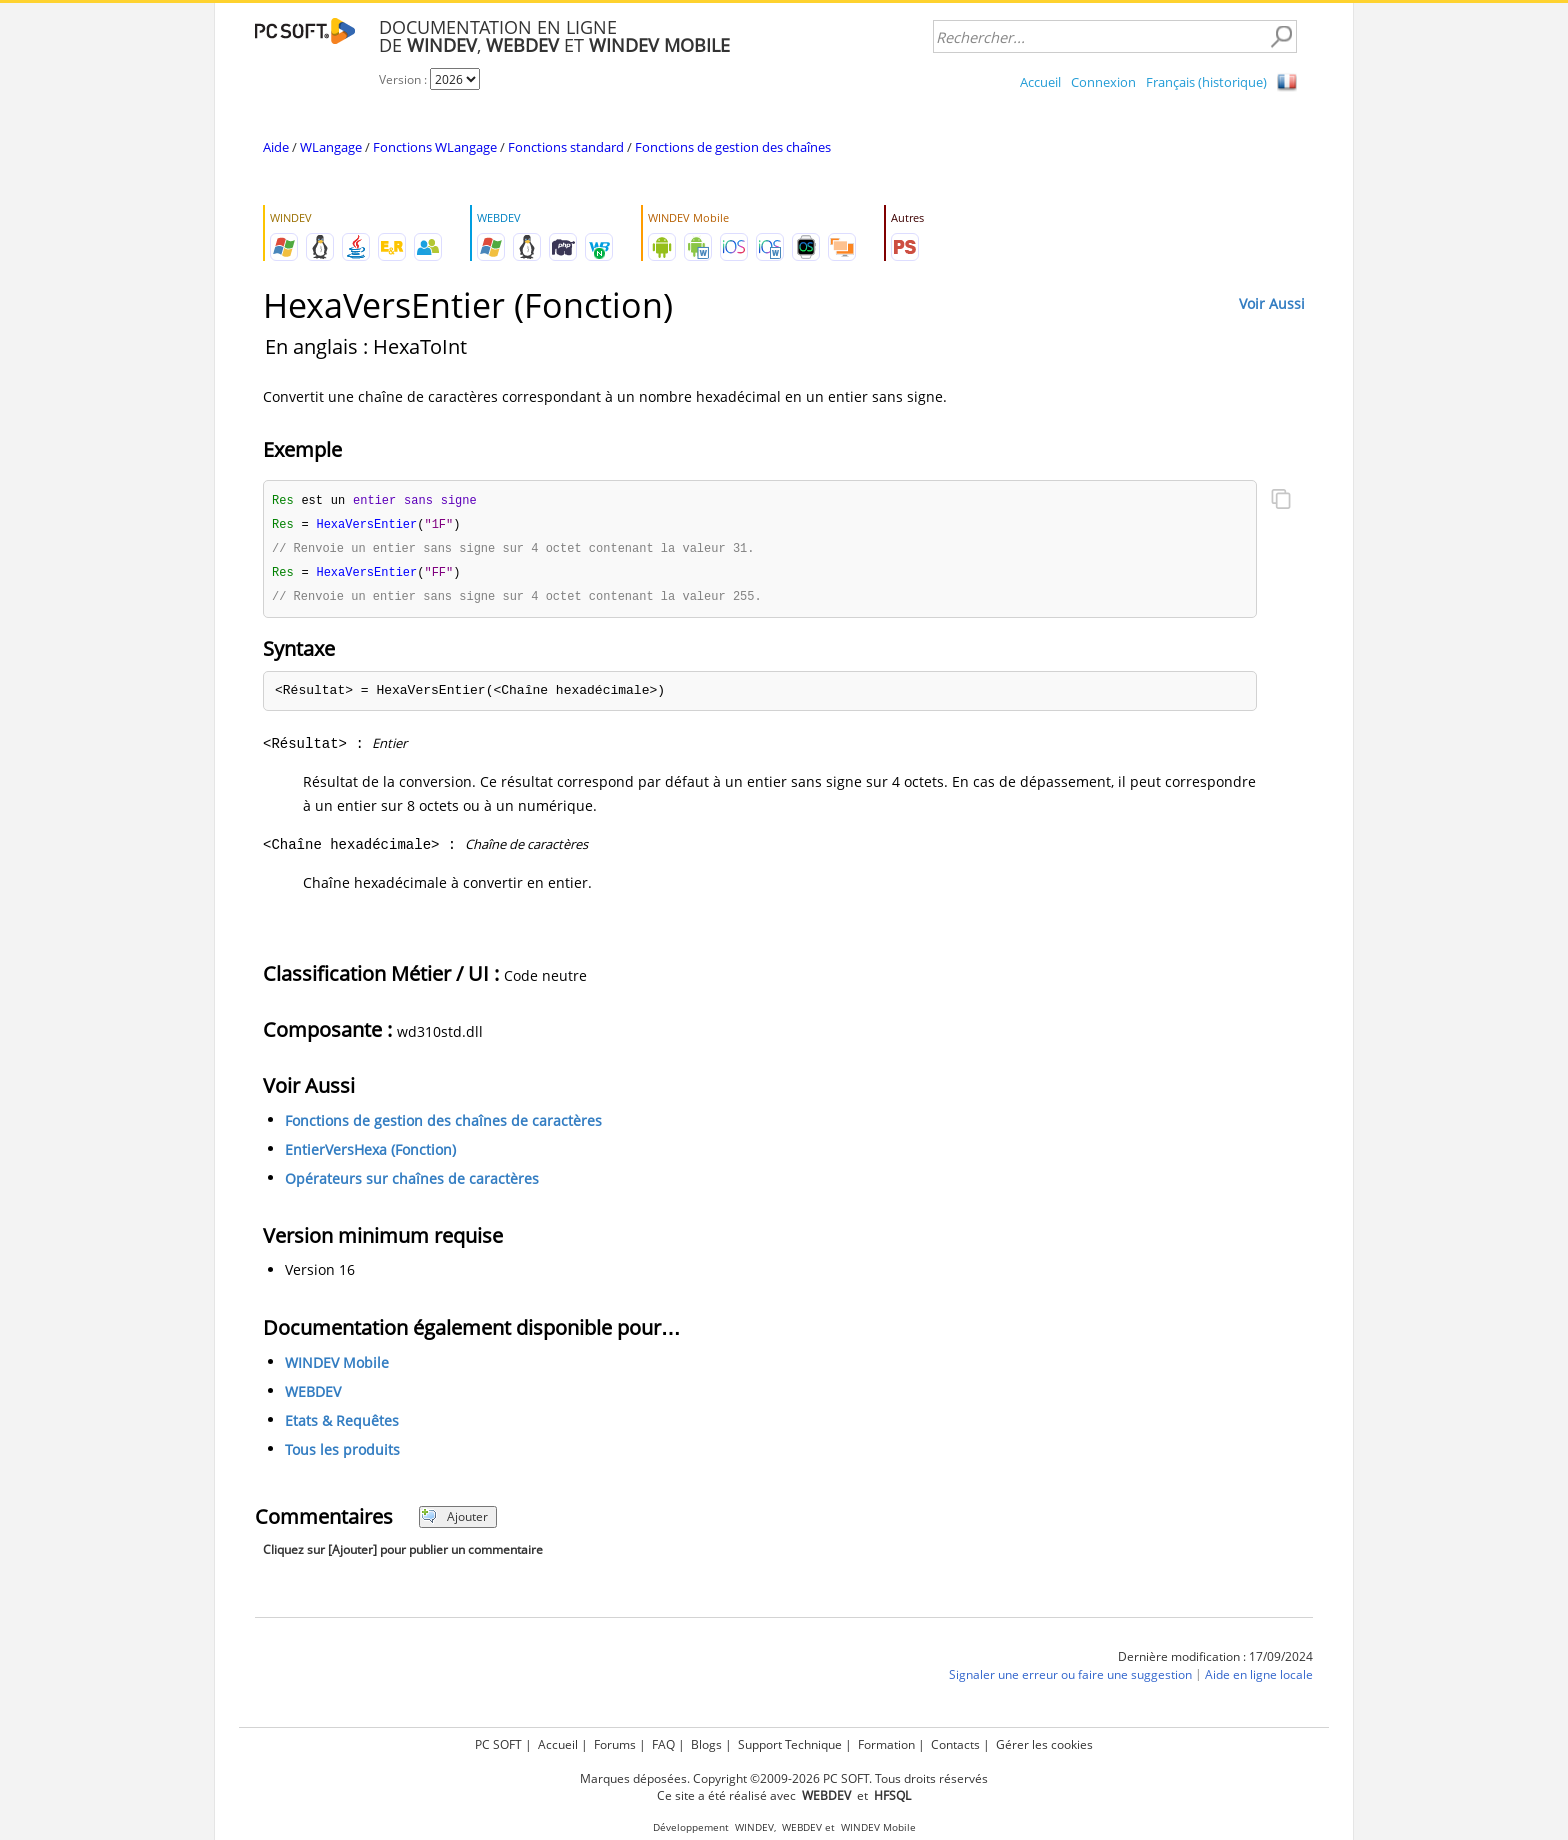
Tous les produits (342, 1454)
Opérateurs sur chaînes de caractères (412, 1183)
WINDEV (754, 1827)
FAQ (663, 1744)
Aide (276, 147)
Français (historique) (1206, 82)
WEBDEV (313, 1396)
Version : (404, 79)
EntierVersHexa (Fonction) (370, 1154)
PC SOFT (498, 1744)
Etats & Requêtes (342, 1425)
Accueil (1040, 82)
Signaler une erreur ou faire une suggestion (1070, 1679)
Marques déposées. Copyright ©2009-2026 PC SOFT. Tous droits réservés (784, 1778)
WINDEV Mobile (337, 1367)
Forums (615, 1744)
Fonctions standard (566, 147)
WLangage (331, 147)
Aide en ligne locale (1259, 1679)
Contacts (955, 1744)
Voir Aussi (1272, 303)
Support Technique (790, 1744)
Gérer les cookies (1044, 1744)
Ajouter (454, 1521)
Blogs (706, 1744)
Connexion (1103, 82)
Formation (886, 1744)
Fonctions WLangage (435, 147)
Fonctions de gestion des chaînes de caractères (443, 1125)
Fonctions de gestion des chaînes (733, 147)
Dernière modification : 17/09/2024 (1215, 1661)
